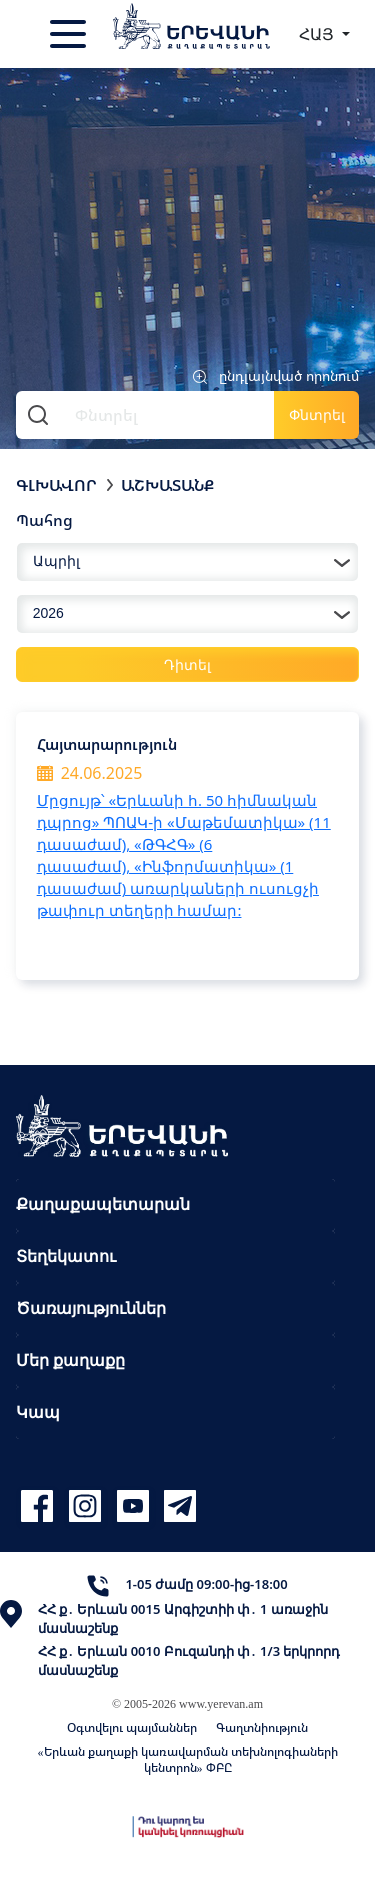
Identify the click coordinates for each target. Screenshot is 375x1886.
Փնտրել (317, 414)
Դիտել (187, 664)
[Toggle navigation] (70, 34)
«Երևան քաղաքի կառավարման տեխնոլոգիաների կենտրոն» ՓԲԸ (188, 1759)
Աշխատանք (167, 485)
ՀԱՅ (318, 34)
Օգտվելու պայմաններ (132, 1727)
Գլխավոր (56, 485)
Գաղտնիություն (262, 1727)
